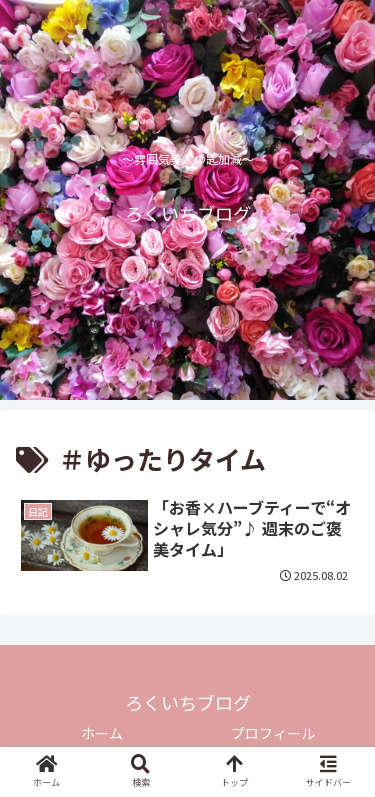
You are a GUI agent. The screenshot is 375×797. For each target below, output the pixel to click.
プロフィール (273, 733)
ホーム (102, 733)
